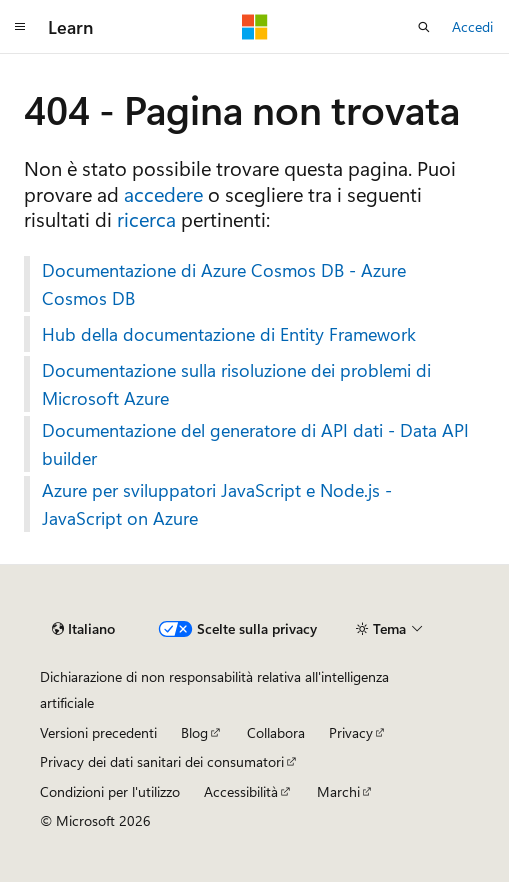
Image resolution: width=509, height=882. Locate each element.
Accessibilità (241, 791)
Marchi (338, 791)
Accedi (472, 26)
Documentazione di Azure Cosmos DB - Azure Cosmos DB (224, 284)
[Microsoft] (255, 27)
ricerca (146, 218)
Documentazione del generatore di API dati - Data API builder (255, 444)
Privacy (351, 732)
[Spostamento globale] (20, 27)
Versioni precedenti (98, 732)
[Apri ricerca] (424, 27)
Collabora (276, 732)
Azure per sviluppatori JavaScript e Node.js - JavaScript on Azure (217, 504)
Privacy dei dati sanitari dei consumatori (162, 761)
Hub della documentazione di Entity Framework (229, 334)
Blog (194, 732)
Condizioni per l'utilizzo (110, 791)
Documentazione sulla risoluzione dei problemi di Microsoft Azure (236, 384)
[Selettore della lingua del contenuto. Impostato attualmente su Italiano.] (83, 629)
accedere (163, 193)
